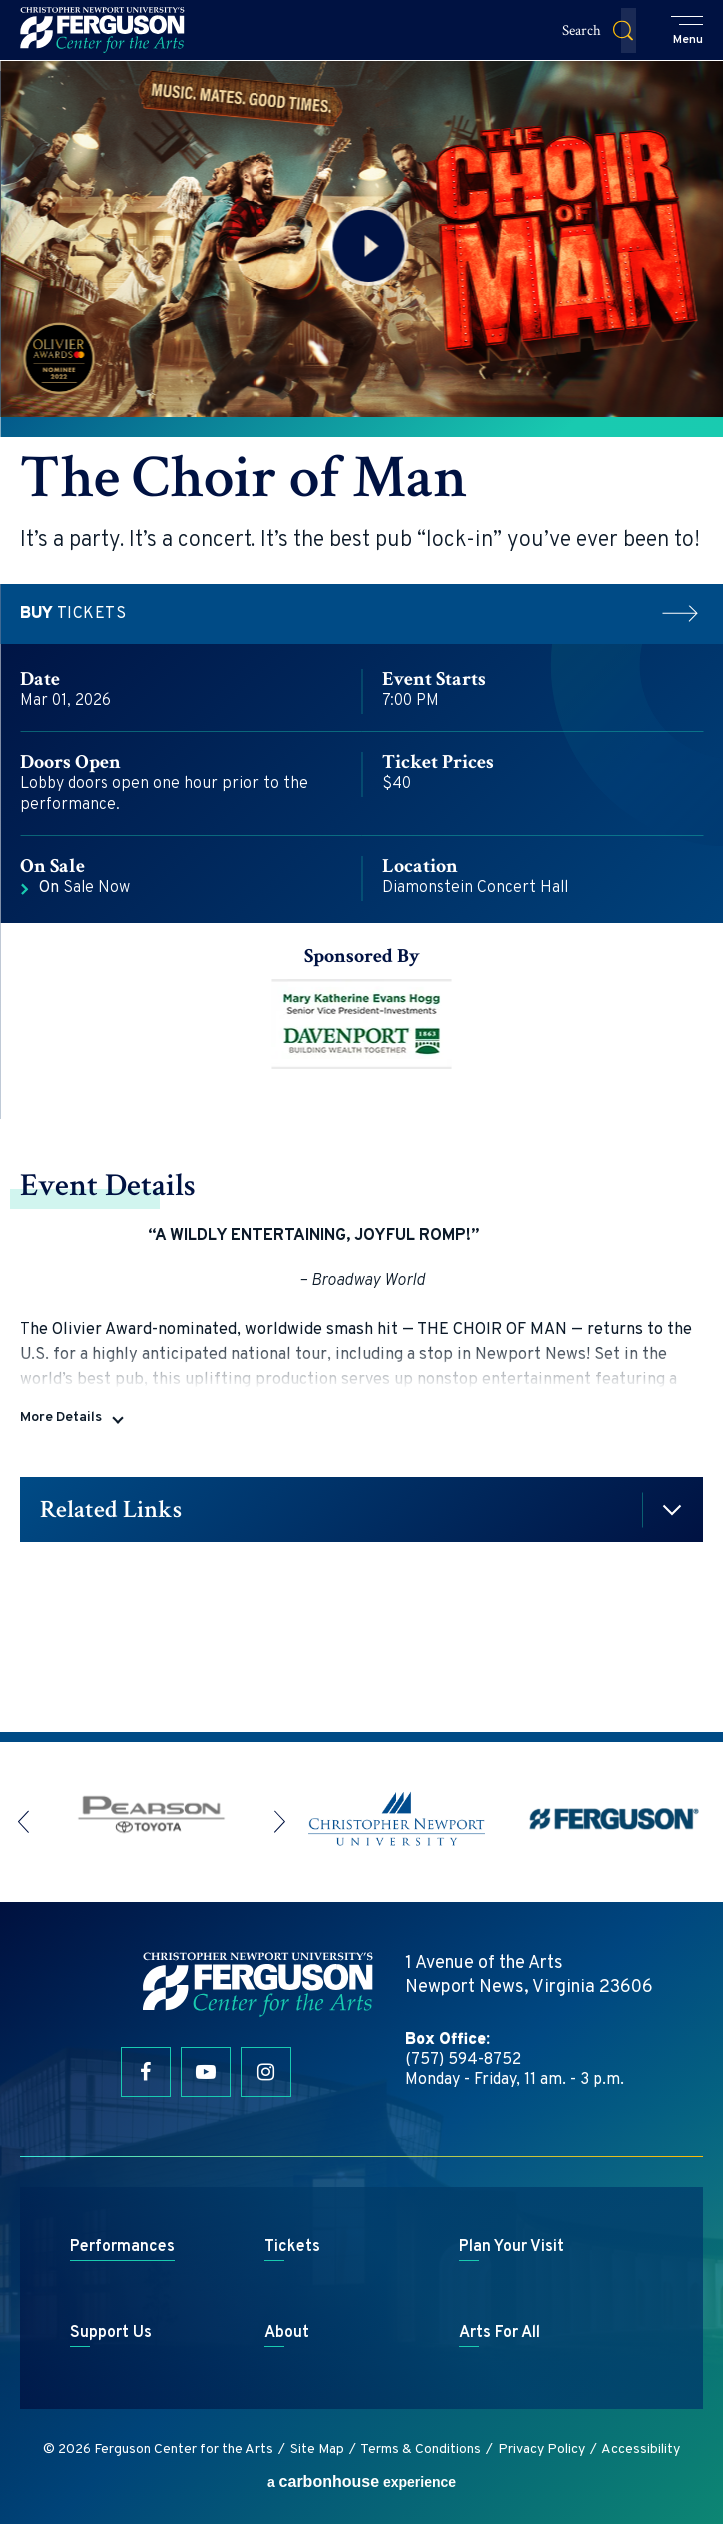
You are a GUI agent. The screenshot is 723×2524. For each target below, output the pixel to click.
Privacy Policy (541, 2449)
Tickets (361, 614)
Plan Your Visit (511, 2247)
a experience (361, 2481)
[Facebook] (146, 2072)
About (286, 2333)
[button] (688, 32)
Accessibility (640, 2449)
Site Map (317, 2449)
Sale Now (84, 888)
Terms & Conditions (420, 2449)
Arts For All (499, 2333)
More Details (61, 1417)
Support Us (111, 2333)
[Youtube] (206, 2072)
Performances (122, 2247)
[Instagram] (266, 2072)
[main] (361, 896)
